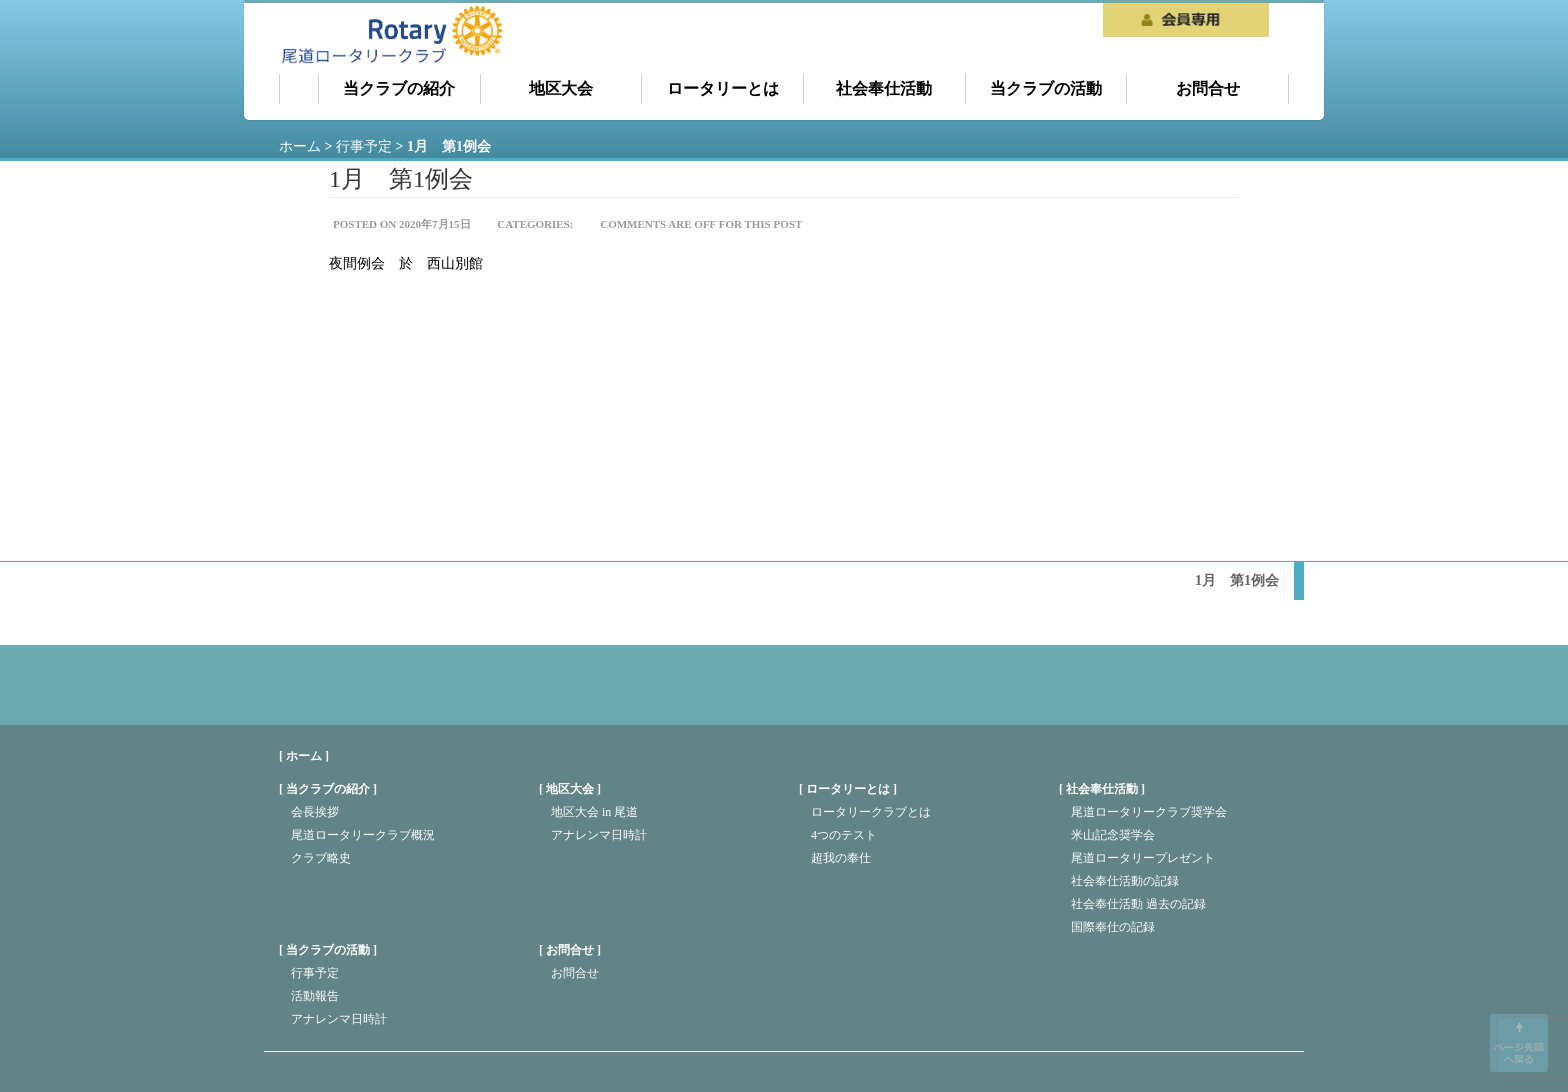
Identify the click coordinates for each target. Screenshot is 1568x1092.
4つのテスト (844, 835)
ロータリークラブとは (871, 812)
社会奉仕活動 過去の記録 (1138, 904)
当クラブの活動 (1046, 88)
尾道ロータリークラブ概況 (363, 835)
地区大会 (561, 88)
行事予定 (315, 973)
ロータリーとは (723, 88)
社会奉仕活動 (884, 88)
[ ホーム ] (304, 756)
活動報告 (315, 996)
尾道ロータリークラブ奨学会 (1149, 812)
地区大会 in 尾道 (594, 812)
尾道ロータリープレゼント (1143, 858)
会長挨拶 (315, 812)
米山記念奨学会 (1113, 835)
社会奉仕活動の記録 (1125, 881)
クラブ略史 (321, 858)
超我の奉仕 (841, 858)
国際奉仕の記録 (1113, 927)
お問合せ (1208, 88)
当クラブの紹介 (399, 88)
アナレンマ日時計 (599, 835)
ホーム (299, 89)
